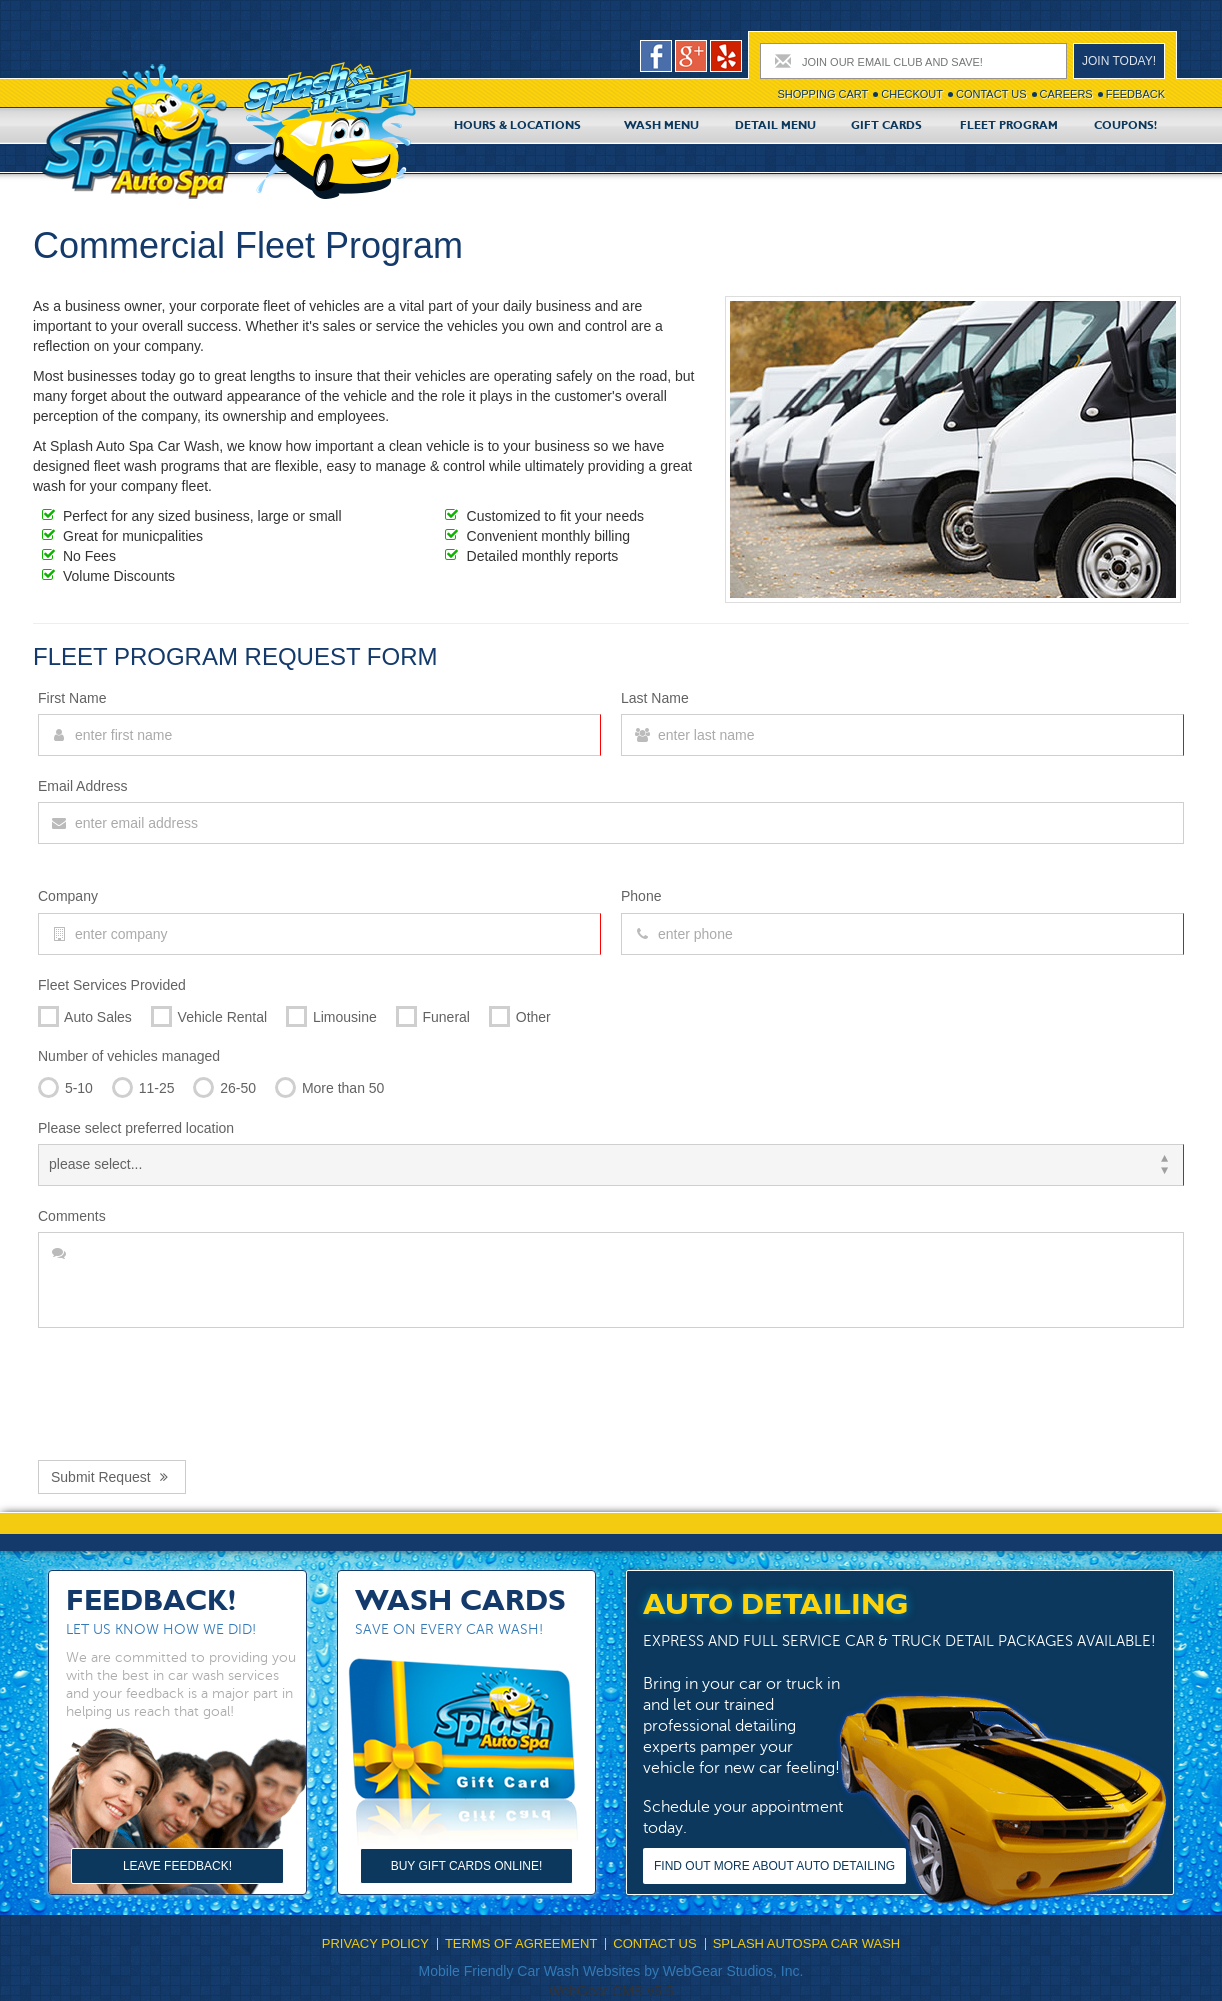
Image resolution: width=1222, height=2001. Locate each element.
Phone (641, 896)
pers (726, 56)
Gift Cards (886, 126)
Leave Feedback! (177, 1866)
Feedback (1135, 94)
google (691, 56)
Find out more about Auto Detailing (774, 1866)
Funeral (433, 1013)
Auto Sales (85, 1013)
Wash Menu (661, 126)
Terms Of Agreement (521, 1943)
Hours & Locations (517, 126)
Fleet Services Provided (112, 985)
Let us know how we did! (161, 1629)
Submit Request (112, 1477)
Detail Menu (775, 126)
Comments (72, 1216)
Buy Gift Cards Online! (467, 1866)
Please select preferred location (136, 1128)
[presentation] (190, 1389)
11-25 (143, 1084)
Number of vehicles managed (129, 1056)
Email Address (82, 786)
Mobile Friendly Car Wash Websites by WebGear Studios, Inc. (611, 1971)
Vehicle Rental (209, 1013)
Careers (1066, 94)
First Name (72, 698)
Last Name (655, 698)
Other (520, 1013)
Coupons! (1125, 126)
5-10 (65, 1084)
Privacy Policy (375, 1943)
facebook (656, 56)
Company (68, 896)
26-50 (224, 1084)
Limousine (331, 1013)
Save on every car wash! (449, 1629)
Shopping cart (822, 94)
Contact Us (991, 94)
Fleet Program (1009, 126)
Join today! (1119, 61)
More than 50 (329, 1084)
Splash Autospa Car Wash (807, 1943)
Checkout (912, 94)
